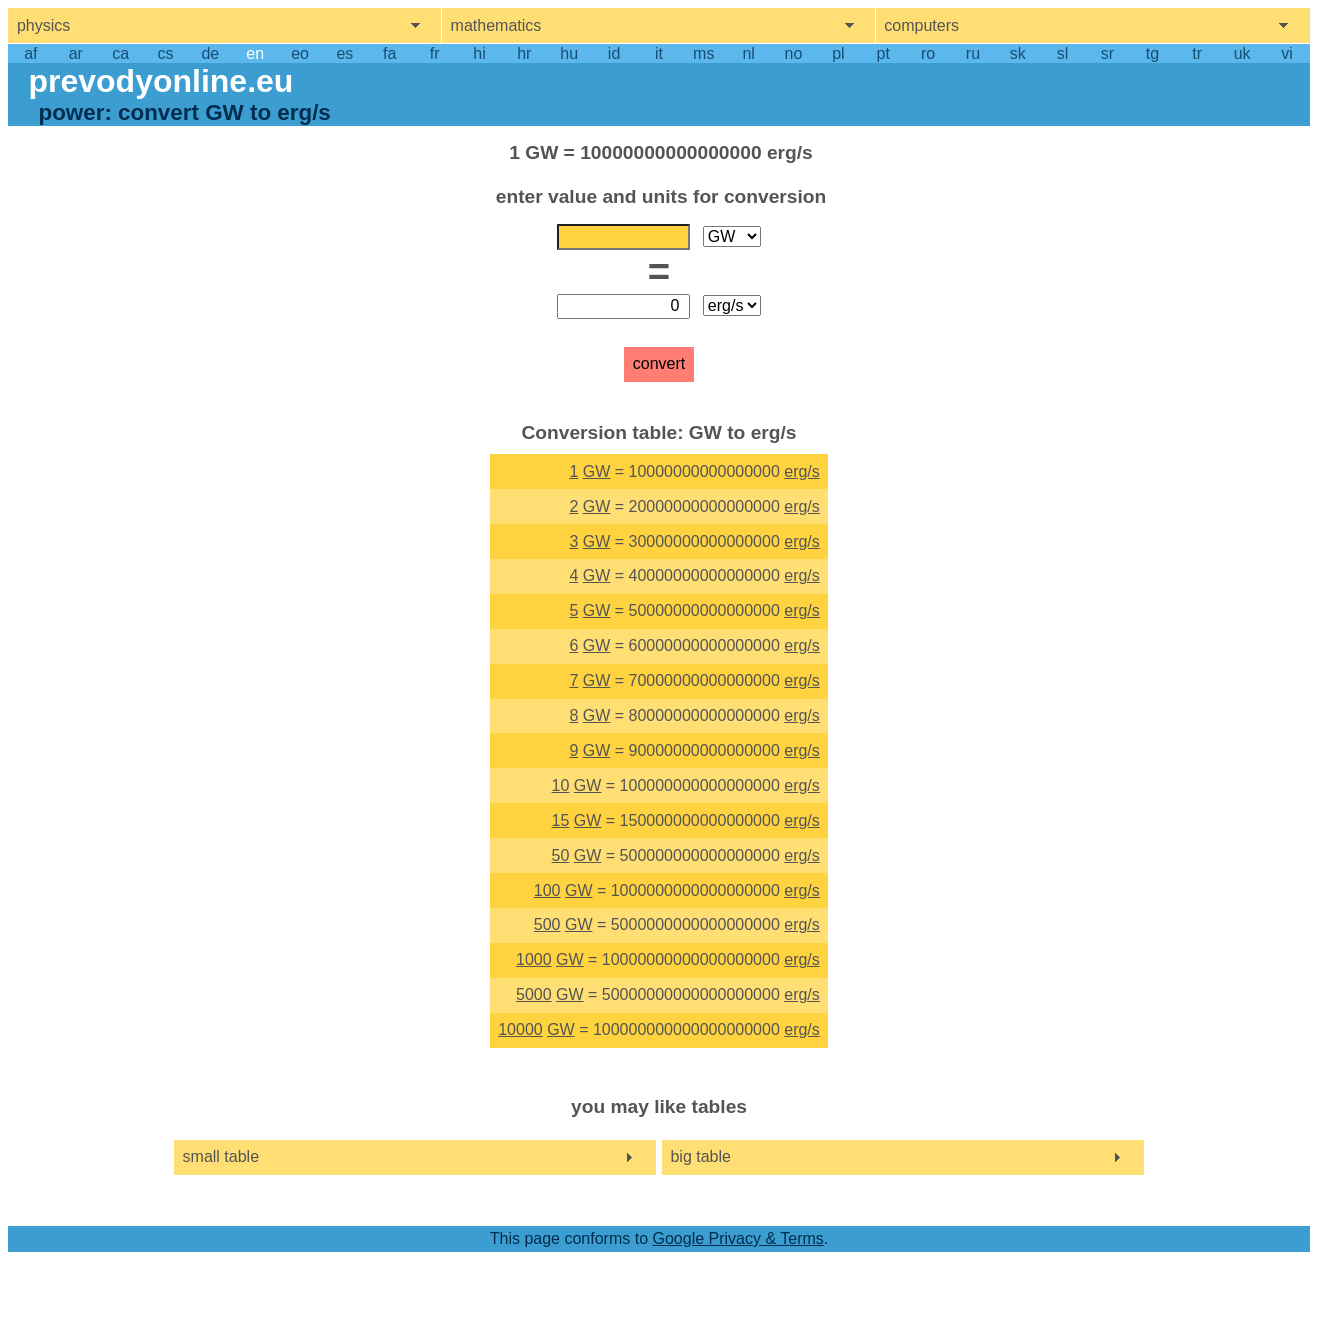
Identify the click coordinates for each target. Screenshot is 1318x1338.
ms (703, 53)
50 (561, 855)
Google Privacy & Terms (737, 1238)
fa (389, 53)
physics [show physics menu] (43, 25)
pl (838, 53)
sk (1018, 53)
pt (883, 53)
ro (928, 53)
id (614, 53)
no (794, 53)
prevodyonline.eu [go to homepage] (160, 81)
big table (700, 1156)
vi (1287, 53)
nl (748, 53)
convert (659, 363)
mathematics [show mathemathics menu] (496, 25)
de (210, 53)
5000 (534, 994)
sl (1063, 53)
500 (547, 924)
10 (561, 785)
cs (165, 53)
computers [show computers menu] (921, 25)
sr (1107, 53)
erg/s (802, 471)
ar (76, 53)
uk (1242, 53)
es (344, 53)
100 (547, 890)
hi (479, 53)
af (30, 53)
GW (597, 471)
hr (524, 53)
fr (435, 53)
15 (561, 820)
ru (973, 53)
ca (120, 53)
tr (1197, 53)
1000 (534, 959)
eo (300, 53)
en (255, 53)
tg (1152, 53)
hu (569, 53)
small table (221, 1156)
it (659, 53)
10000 (520, 1029)
